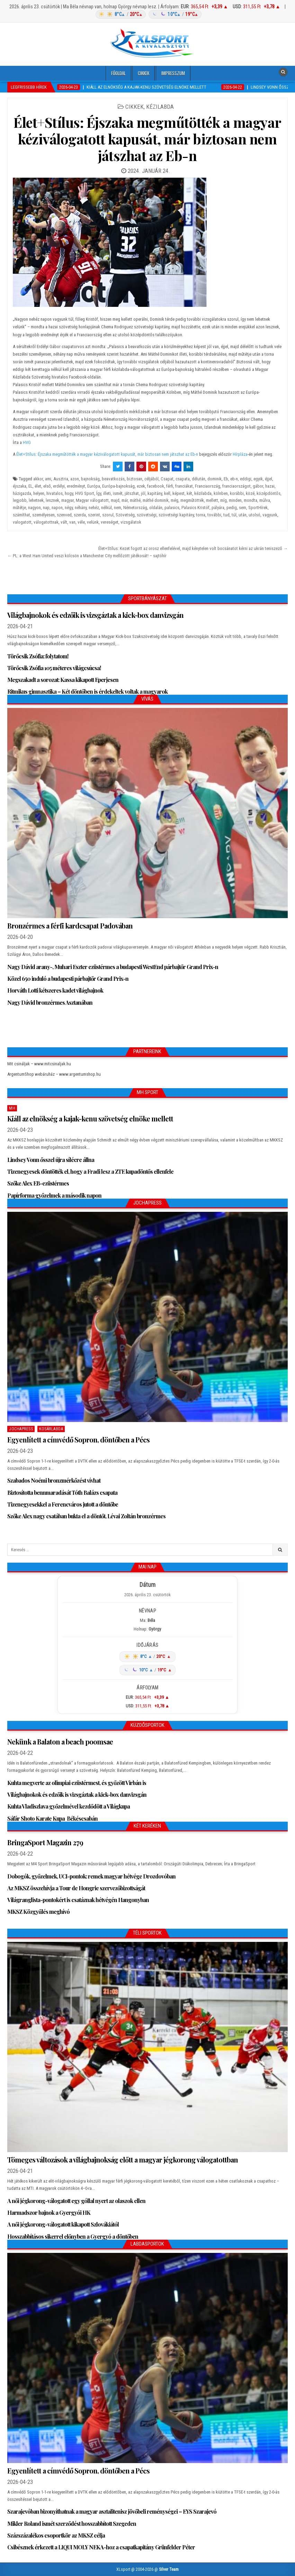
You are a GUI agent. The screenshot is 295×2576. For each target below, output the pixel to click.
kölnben (221, 493)
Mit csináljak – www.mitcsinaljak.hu (39, 1063)
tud (226, 514)
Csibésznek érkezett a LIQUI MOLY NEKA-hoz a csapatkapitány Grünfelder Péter (101, 2547)
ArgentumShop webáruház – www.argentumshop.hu (54, 1074)
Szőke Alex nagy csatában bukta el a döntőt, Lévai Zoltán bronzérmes (86, 1516)
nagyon (34, 507)
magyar (67, 500)
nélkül (106, 507)
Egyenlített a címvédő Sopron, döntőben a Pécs (78, 1439)
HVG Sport (84, 493)
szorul (108, 514)
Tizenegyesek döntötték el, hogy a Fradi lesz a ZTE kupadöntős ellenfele (90, 1171)
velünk (93, 522)
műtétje (19, 507)
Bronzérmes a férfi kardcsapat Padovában (70, 925)
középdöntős (268, 493)
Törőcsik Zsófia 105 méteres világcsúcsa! (54, 668)
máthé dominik (156, 500)
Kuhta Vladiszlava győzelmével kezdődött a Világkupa (68, 1806)
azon (74, 478)
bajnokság (90, 478)
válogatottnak (46, 522)
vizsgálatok (130, 522)
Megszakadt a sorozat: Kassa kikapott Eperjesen (62, 679)
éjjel (268, 478)
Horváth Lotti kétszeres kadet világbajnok (55, 990)
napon (57, 507)
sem (242, 507)
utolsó (254, 514)
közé (250, 493)
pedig (231, 507)
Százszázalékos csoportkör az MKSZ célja (56, 2535)
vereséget (109, 522)
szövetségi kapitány (176, 514)
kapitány (155, 493)
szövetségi (147, 514)
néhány (81, 507)
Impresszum (173, 73)
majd (115, 500)
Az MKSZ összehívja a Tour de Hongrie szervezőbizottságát (76, 1888)
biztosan (134, 478)
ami (48, 478)
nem (117, 507)
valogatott (22, 522)
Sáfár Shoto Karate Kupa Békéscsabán (52, 1818)
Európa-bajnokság (118, 486)
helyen (38, 493)
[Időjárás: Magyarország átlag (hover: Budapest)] (147, 14)
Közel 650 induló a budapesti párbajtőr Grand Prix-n (67, 978)
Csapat (167, 478)
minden (235, 500)
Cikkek (143, 73)
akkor (38, 478)
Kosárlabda (51, 1429)
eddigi (245, 478)
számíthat (21, 514)
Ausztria (60, 478)
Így (98, 493)
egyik (258, 478)
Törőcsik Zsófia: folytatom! (37, 656)
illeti (107, 493)
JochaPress (21, 1429)
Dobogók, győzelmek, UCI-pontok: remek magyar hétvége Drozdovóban (91, 1876)
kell (167, 493)
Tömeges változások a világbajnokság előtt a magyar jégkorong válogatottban (122, 2159)
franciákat (184, 486)
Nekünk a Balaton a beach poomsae (60, 1741)
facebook (155, 486)
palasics (171, 507)
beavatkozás (113, 478)
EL (30, 486)
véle (81, 522)
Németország (135, 507)
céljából (151, 478)
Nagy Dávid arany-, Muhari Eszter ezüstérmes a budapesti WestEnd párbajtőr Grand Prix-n (112, 966)
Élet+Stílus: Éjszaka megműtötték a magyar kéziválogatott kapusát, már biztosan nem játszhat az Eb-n (147, 139)
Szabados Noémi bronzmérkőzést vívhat (53, 1480)
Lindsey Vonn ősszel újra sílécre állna (50, 1159)
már (125, 500)
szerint (94, 514)
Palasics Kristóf (195, 507)
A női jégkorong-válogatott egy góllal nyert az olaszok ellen (76, 2200)
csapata (183, 478)
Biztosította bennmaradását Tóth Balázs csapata (62, 1492)
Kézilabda (160, 106)
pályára (218, 507)
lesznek (52, 500)
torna (200, 514)
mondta (250, 500)
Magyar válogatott (92, 500)
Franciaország (207, 486)
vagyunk (269, 514)
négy (69, 507)
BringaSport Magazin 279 (45, 1842)
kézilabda (203, 493)
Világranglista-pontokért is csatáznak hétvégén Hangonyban (78, 1899)
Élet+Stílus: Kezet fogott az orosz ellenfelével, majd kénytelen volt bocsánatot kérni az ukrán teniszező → (193, 548)
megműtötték (192, 500)
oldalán (155, 507)
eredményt (76, 486)
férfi (169, 486)
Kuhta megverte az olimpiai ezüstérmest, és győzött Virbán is (76, 1782)
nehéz (94, 507)
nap (46, 507)
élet (38, 486)
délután (198, 478)
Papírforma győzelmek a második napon (54, 1195)
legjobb (20, 500)
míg (223, 500)
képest (178, 493)
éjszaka (19, 486)
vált (64, 522)
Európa (93, 486)
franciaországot (236, 486)
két (189, 493)
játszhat (132, 493)
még (174, 500)
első (47, 486)
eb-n (234, 478)
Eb (226, 478)
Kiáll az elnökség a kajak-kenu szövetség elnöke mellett (90, 1118)
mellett (212, 500)
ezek (141, 486)
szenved (64, 514)
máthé (135, 500)
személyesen (43, 514)
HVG (27, 442)
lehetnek (36, 500)
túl (234, 514)
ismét (118, 493)
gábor (258, 486)
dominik (214, 478)
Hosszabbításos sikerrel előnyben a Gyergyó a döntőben (72, 2236)
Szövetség (125, 514)
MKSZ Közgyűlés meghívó (38, 1911)
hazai (270, 486)
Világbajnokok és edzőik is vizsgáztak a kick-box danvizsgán (95, 615)
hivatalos (54, 493)
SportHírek (258, 507)
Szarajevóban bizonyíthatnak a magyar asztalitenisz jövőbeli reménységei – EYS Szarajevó (111, 2511)
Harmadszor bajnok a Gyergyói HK (48, 2212)
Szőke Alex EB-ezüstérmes (38, 1183)
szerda (80, 514)
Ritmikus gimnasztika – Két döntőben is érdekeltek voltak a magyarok (87, 691)
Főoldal (118, 73)
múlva (264, 500)
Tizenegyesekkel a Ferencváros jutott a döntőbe (62, 1504)
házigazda (22, 493)
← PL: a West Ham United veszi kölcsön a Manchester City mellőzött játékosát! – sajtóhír (87, 555)
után (243, 514)
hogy (69, 493)
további (214, 514)
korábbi (237, 493)
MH (12, 1108)
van (72, 522)
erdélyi (59, 486)
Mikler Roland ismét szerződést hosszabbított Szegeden (71, 2523)
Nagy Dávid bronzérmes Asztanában (49, 1002)
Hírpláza (240, 454)
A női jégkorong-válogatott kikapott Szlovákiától (63, 2224)
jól (143, 493)
